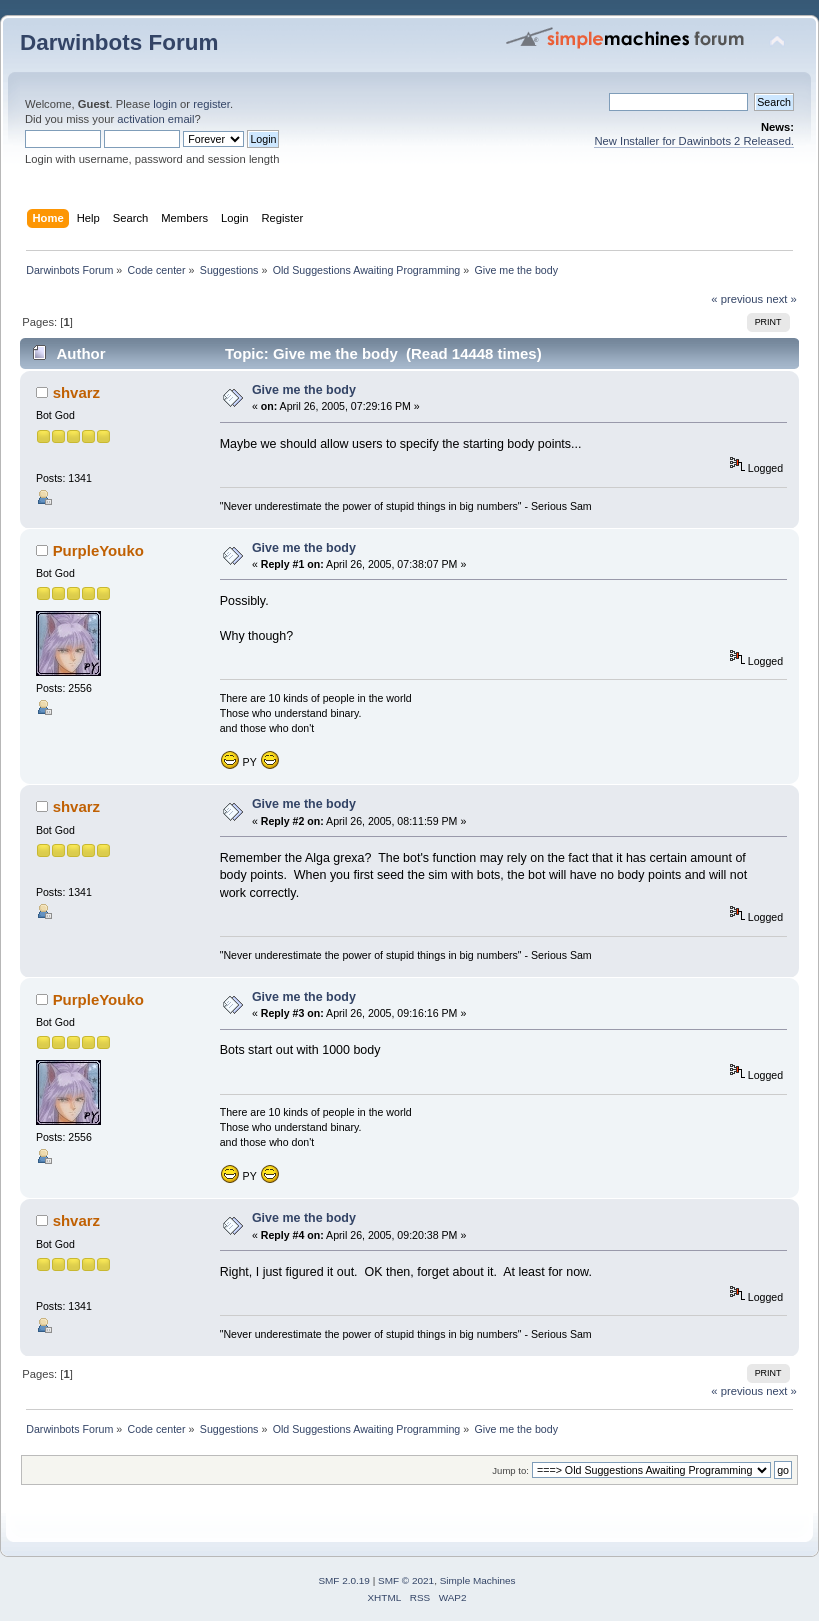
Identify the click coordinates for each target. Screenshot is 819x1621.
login (165, 104)
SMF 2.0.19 (344, 1580)
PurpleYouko (98, 550)
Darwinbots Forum (119, 42)
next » (781, 299)
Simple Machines (478, 1580)
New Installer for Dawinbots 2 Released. (694, 141)
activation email (155, 119)
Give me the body (304, 390)
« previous (737, 299)
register (211, 104)
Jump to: (510, 1470)
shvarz (76, 392)
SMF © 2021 (406, 1580)
